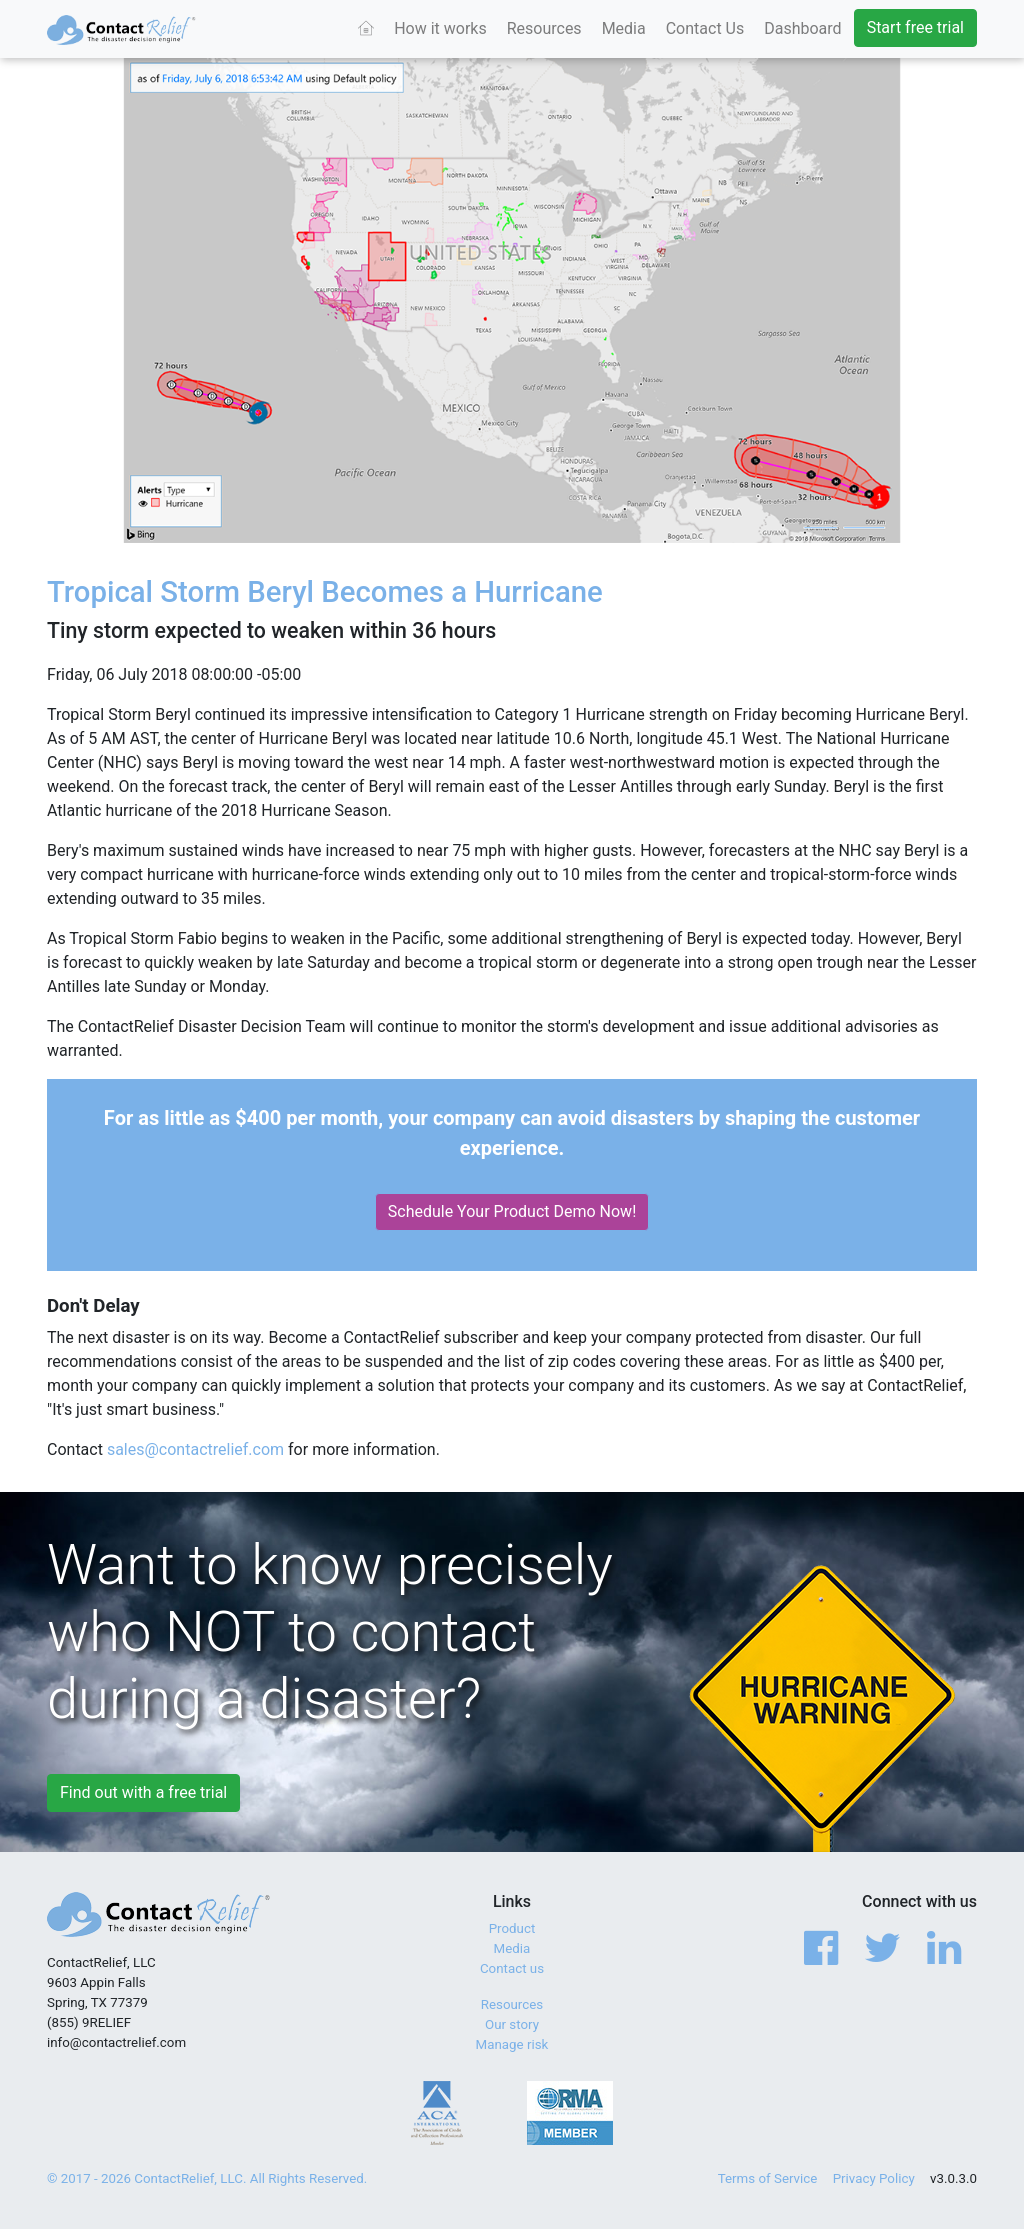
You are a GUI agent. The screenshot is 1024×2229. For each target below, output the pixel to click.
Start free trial (915, 27)
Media (624, 28)
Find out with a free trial (143, 1792)
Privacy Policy (874, 2178)
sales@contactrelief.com (195, 1449)
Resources (544, 28)
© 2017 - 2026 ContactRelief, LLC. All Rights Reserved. (207, 2178)
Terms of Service (768, 2178)
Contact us (512, 1968)
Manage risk (512, 2044)
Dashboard (802, 28)
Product (512, 1928)
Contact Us (705, 28)
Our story (512, 2024)
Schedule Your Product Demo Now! (512, 1211)
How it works (440, 28)
